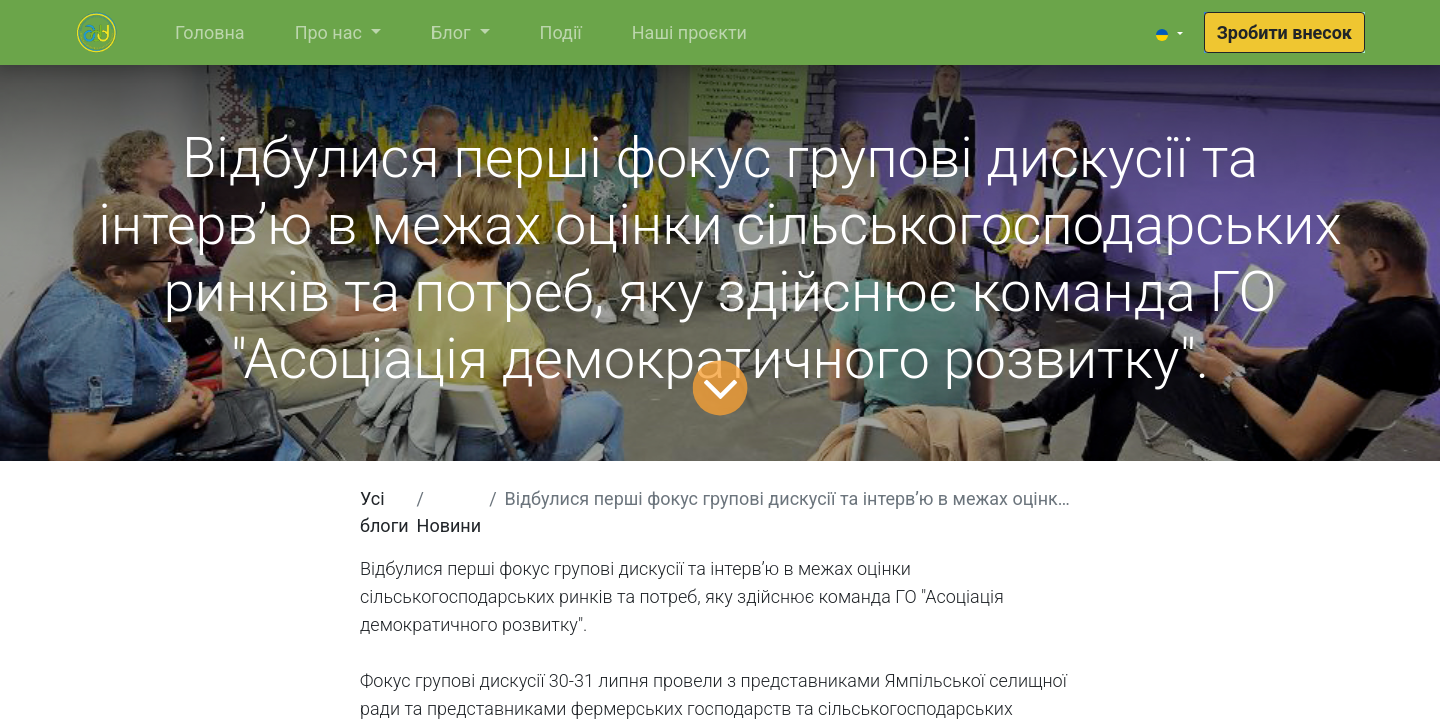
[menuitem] (210, 32)
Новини (449, 525)
